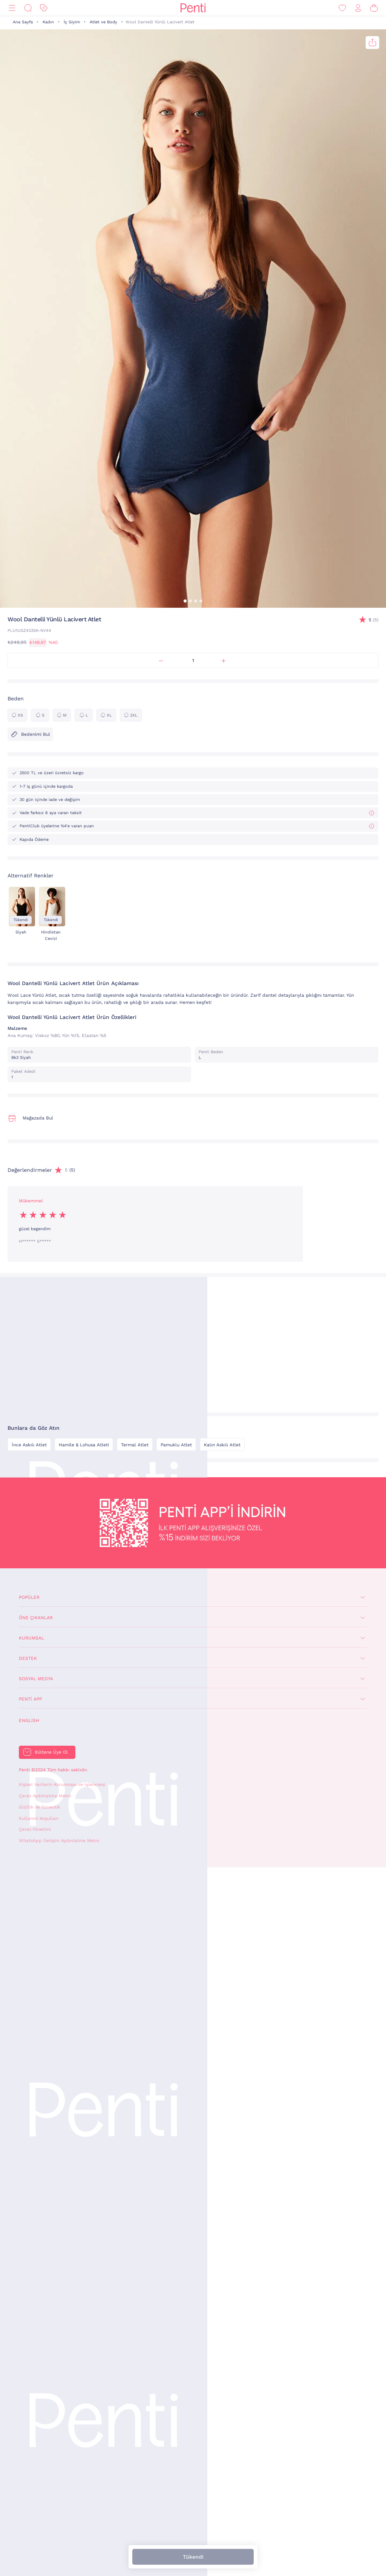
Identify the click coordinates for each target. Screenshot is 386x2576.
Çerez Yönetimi (35, 1829)
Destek (28, 1658)
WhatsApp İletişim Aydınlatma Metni (59, 1840)
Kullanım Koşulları (38, 1818)
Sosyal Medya (36, 1678)
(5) (373, 620)
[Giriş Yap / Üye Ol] (358, 8)
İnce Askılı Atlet (29, 1444)
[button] (185, 600)
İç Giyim (72, 22)
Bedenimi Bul (30, 734)
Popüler (29, 1597)
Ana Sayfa (23, 22)
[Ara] (27, 8)
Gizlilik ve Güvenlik (39, 1807)
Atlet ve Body (103, 22)
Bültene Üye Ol (51, 1752)
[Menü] (12, 8)
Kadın (48, 22)
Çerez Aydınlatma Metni (45, 1795)
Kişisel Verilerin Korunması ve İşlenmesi (62, 1784)
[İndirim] (43, 8)
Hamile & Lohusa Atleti (84, 1444)
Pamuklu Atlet (176, 1444)
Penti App (30, 1699)
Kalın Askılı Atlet (222, 1444)
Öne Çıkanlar (36, 1617)
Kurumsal (31, 1638)
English (29, 1720)
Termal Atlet (135, 1444)
